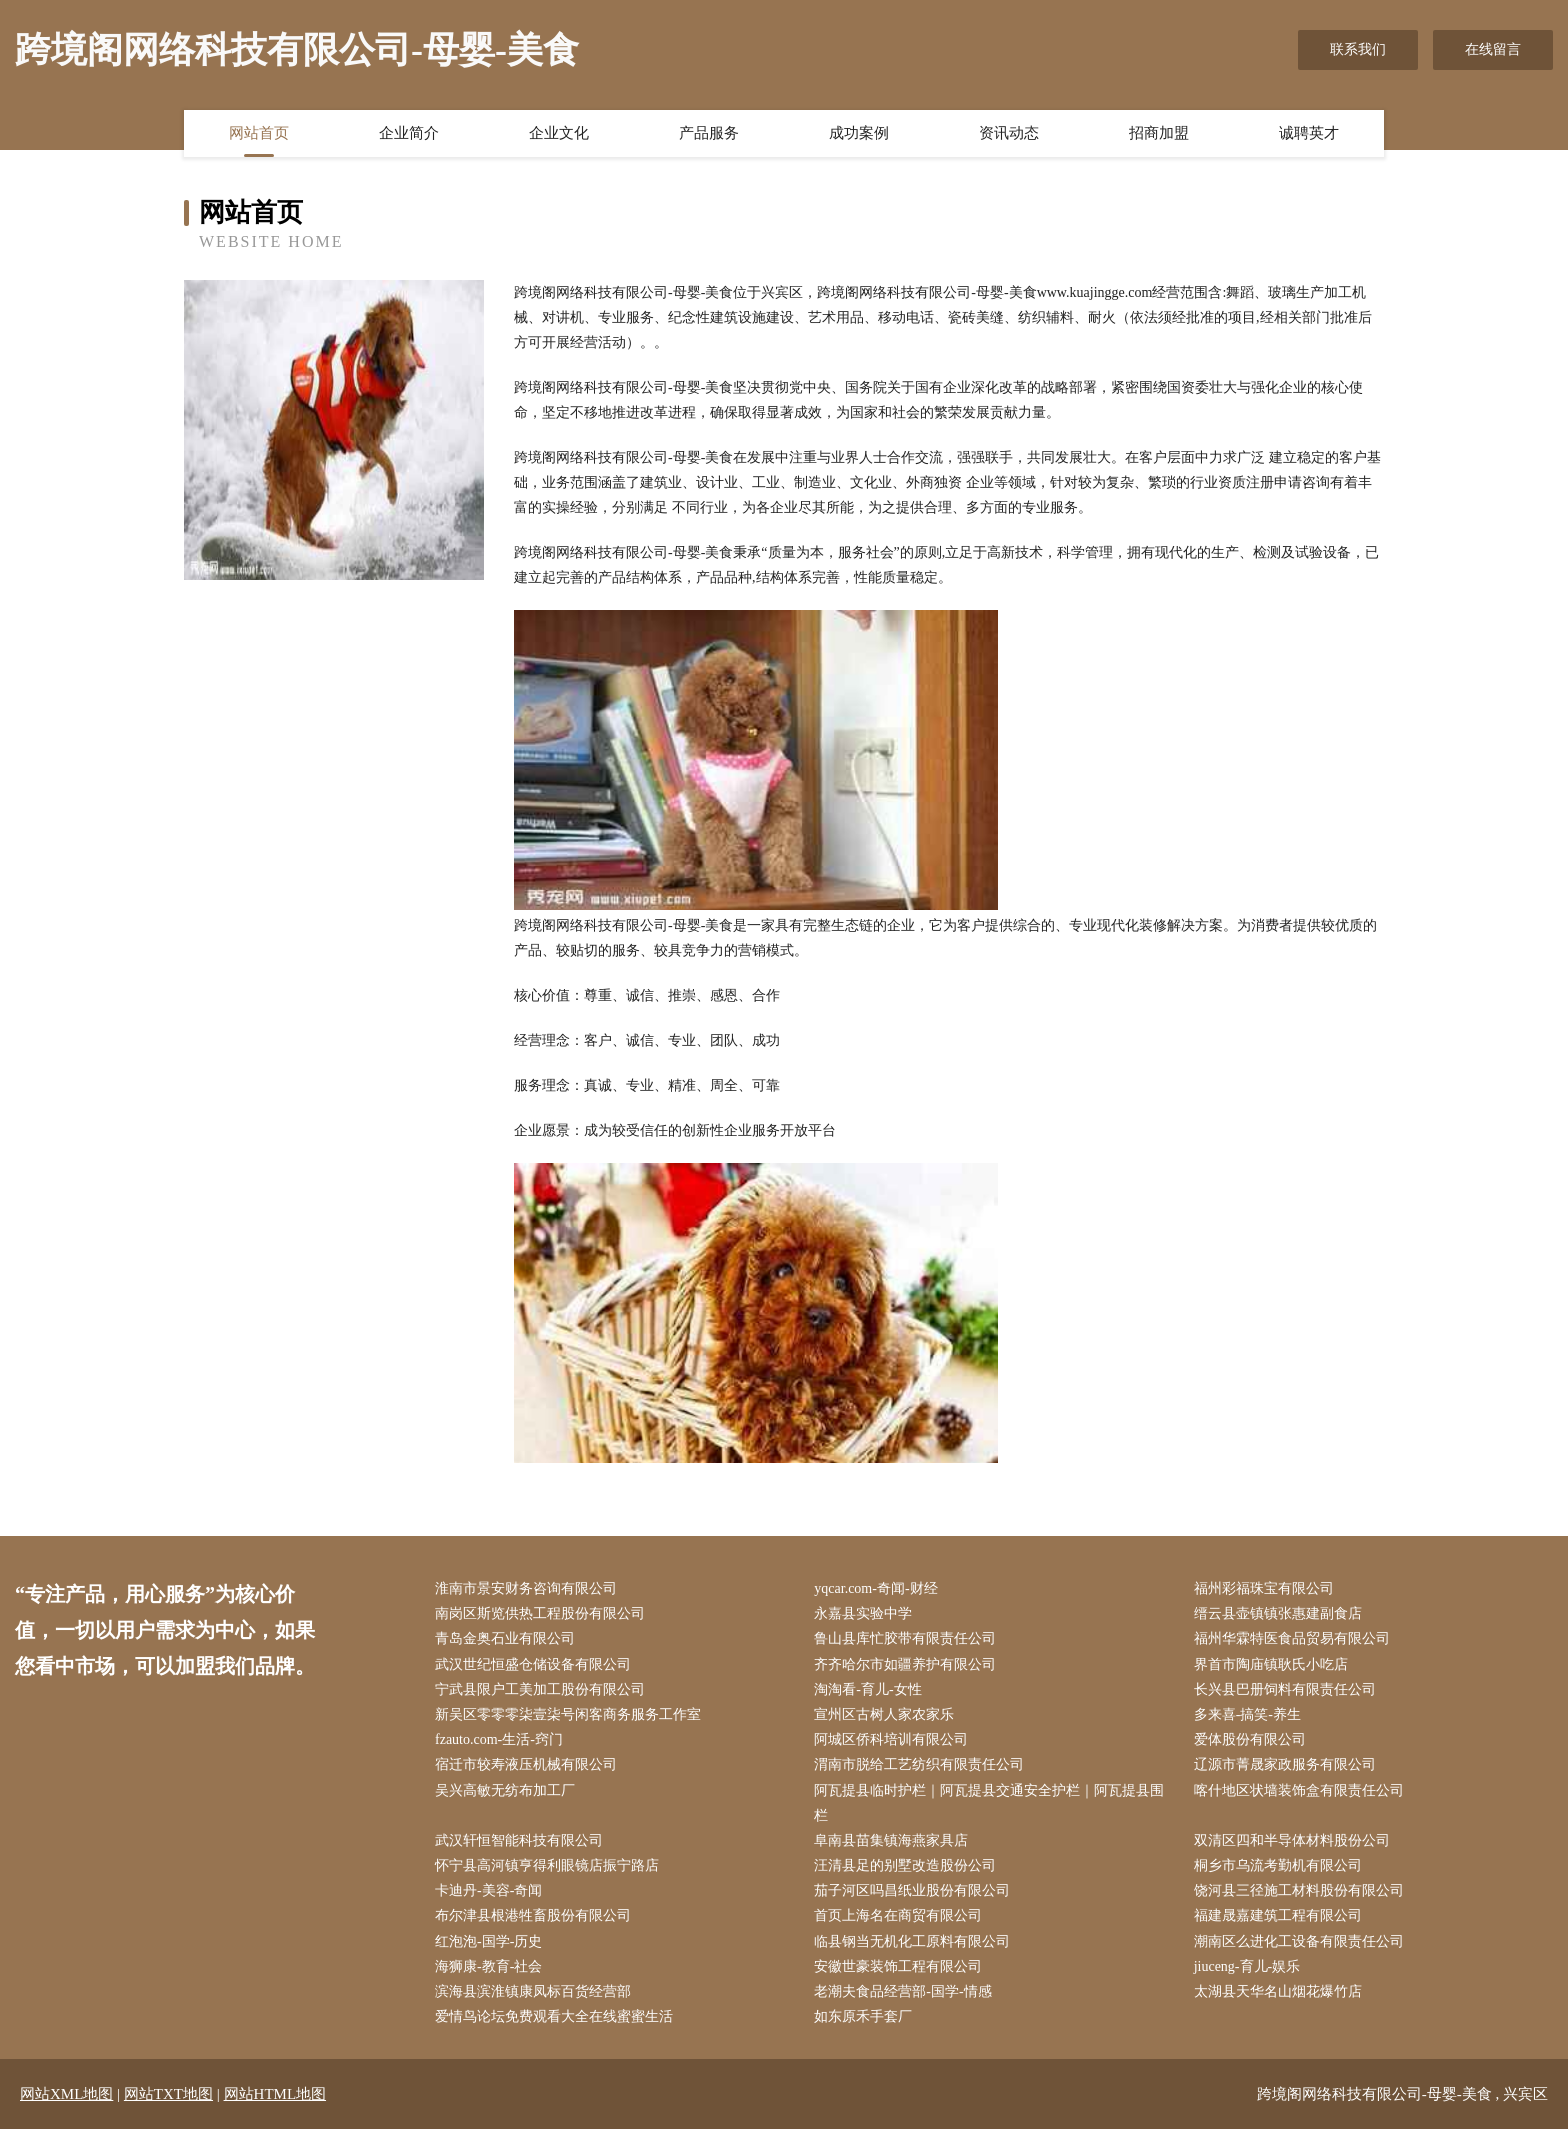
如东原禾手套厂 (863, 2016)
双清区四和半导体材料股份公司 (1292, 1840)
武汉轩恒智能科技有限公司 (519, 1840)
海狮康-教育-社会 (488, 1966)
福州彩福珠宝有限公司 (1264, 1588)
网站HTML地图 (275, 2094)
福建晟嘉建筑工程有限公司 (1278, 1915)
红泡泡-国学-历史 (488, 1941)
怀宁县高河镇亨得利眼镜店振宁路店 (547, 1865)
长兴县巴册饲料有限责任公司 (1285, 1689)
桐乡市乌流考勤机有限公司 (1278, 1865)
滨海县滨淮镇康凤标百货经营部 (533, 1991)
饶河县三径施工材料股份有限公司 (1299, 1890)
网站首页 (259, 133)
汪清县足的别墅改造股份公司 (905, 1865)
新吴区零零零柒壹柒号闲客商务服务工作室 (568, 1714)
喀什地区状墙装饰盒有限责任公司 (1299, 1790)
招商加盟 (1159, 133)
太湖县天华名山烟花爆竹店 (1278, 1991)
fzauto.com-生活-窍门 (499, 1739)
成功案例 (859, 133)
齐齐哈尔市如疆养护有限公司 (905, 1664)
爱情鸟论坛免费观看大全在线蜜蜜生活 (554, 2016)
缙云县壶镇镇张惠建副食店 (1278, 1613)
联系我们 (1358, 49)
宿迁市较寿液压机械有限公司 (526, 1764)
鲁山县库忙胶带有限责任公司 (905, 1638)
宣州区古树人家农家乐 (884, 1714)
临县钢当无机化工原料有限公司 (912, 1941)
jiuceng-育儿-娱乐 (1247, 1966)
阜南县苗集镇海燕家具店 (891, 1840)
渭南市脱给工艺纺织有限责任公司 (919, 1764)
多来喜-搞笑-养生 (1247, 1714)
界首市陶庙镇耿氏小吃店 (1271, 1664)
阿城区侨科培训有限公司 (891, 1739)
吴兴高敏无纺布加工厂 (505, 1790)
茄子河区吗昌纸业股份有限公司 (912, 1890)
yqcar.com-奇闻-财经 (875, 1588)
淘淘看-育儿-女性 (867, 1689)
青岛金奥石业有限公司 (505, 1638)
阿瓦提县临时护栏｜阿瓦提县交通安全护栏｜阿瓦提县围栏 (989, 1803)
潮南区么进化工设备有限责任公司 (1299, 1941)
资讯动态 (1009, 133)
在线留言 (1493, 49)
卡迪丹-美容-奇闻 (488, 1890)
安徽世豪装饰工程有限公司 (898, 1966)
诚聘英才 (1309, 133)
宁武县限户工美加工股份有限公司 (540, 1689)
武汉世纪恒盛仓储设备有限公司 (533, 1664)
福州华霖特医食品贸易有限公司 (1292, 1638)
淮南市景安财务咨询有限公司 (526, 1588)
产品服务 (709, 133)
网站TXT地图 (168, 2094)
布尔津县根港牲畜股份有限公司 (533, 1915)
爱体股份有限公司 (1250, 1739)
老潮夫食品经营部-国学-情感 (902, 1991)
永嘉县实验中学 (863, 1613)
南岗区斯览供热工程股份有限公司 (540, 1613)
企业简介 (409, 133)
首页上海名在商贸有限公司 (898, 1915)
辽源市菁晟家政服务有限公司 (1285, 1764)
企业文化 (559, 133)
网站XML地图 (66, 2094)
